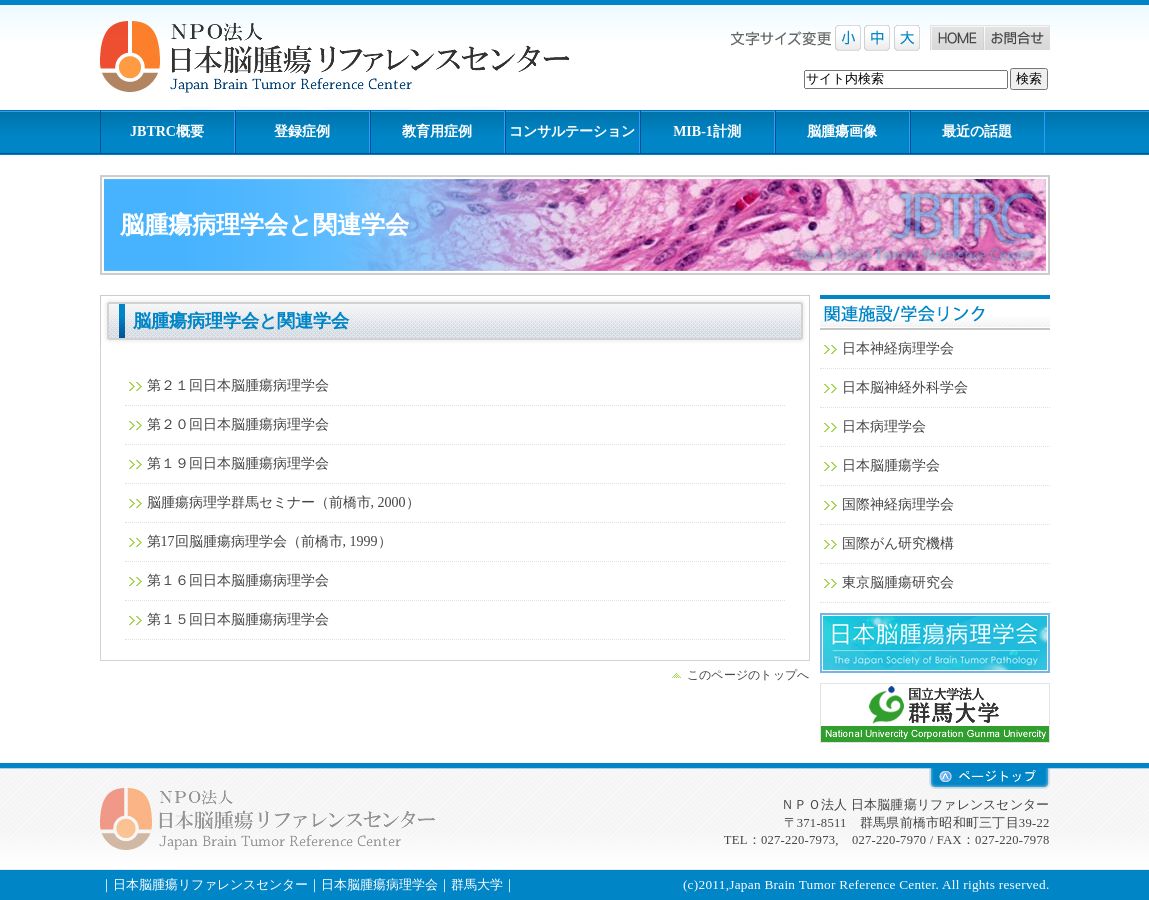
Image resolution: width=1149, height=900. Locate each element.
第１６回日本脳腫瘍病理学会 (238, 580)
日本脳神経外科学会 (905, 387)
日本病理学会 (884, 426)
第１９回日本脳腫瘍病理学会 (238, 463)
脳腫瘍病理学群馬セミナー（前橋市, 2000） (283, 502)
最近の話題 (977, 131)
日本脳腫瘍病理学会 (935, 643)
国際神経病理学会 (898, 504)
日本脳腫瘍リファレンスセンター (210, 884)
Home (957, 37)
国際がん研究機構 (898, 543)
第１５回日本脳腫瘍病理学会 (238, 619)
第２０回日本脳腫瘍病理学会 (238, 424)
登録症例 (302, 131)
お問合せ (1017, 37)
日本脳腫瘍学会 (891, 465)
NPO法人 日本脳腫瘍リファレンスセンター (350, 57)
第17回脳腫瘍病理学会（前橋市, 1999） (269, 541)
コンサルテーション (572, 131)
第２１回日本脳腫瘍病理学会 (238, 385)
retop (989, 778)
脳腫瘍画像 (842, 131)
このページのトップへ (748, 675)
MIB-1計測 (707, 131)
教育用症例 (437, 131)
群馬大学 (935, 713)
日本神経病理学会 (898, 348)
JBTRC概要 (167, 131)
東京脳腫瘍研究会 (898, 582)
